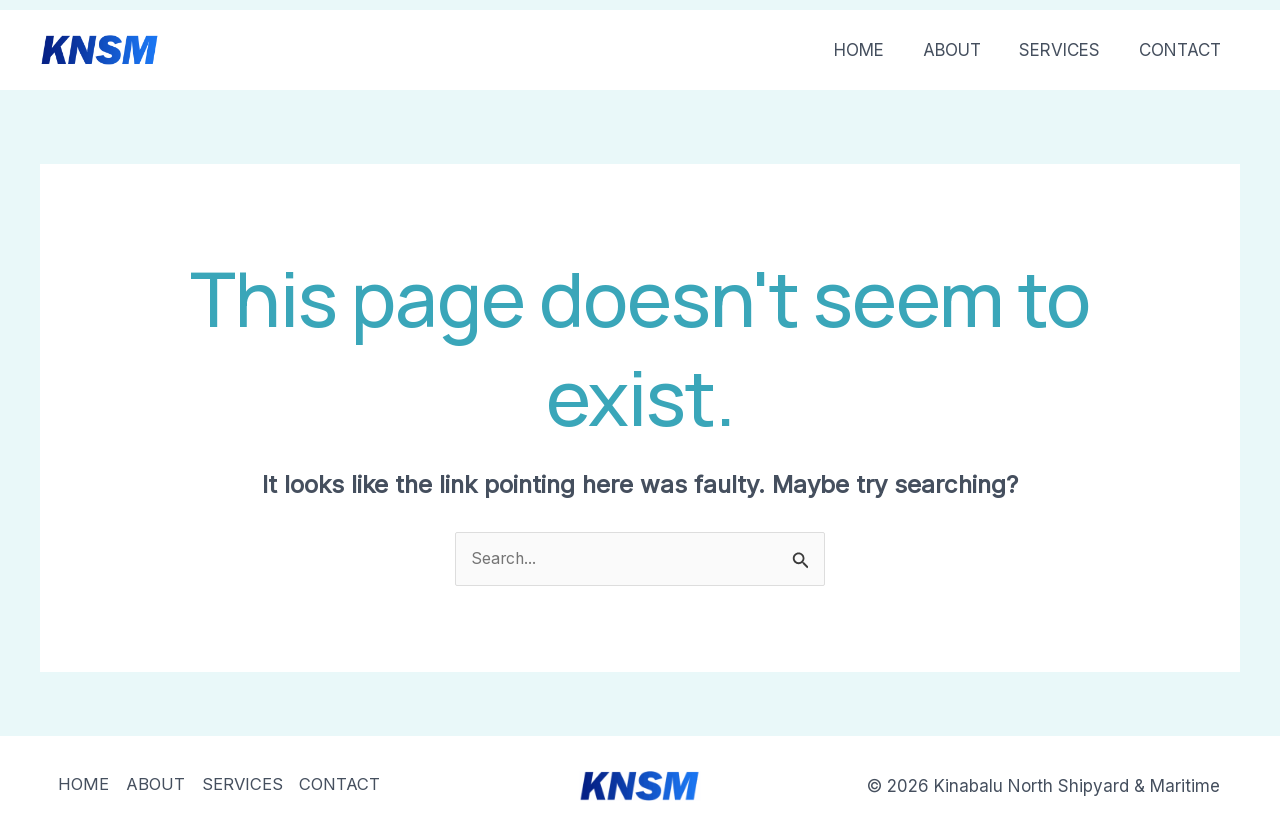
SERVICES (1066, 50)
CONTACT (1182, 50)
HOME (875, 50)
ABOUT (963, 50)
